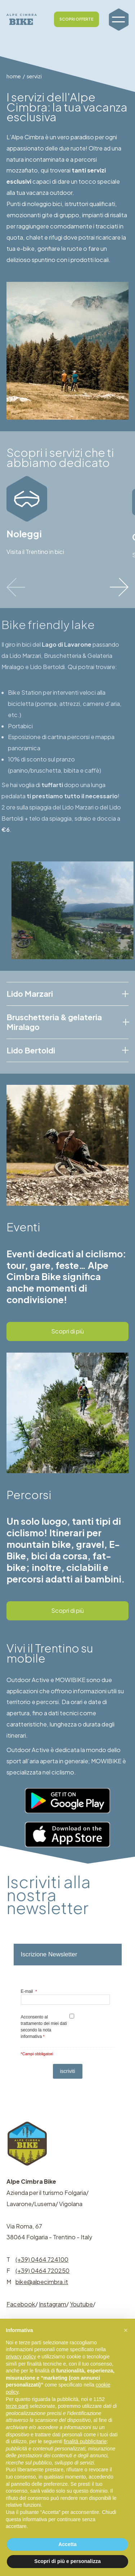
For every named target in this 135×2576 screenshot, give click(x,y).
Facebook (20, 2304)
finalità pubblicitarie (85, 2441)
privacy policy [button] (21, 2356)
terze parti (17, 2406)
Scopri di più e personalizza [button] (67, 2561)
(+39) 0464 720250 (42, 2270)
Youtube (81, 2304)
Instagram (52, 2304)
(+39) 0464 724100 (41, 2259)
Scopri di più (67, 1331)
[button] (125, 2330)
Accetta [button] (67, 2544)
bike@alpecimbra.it (41, 2281)
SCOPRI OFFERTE (76, 19)
